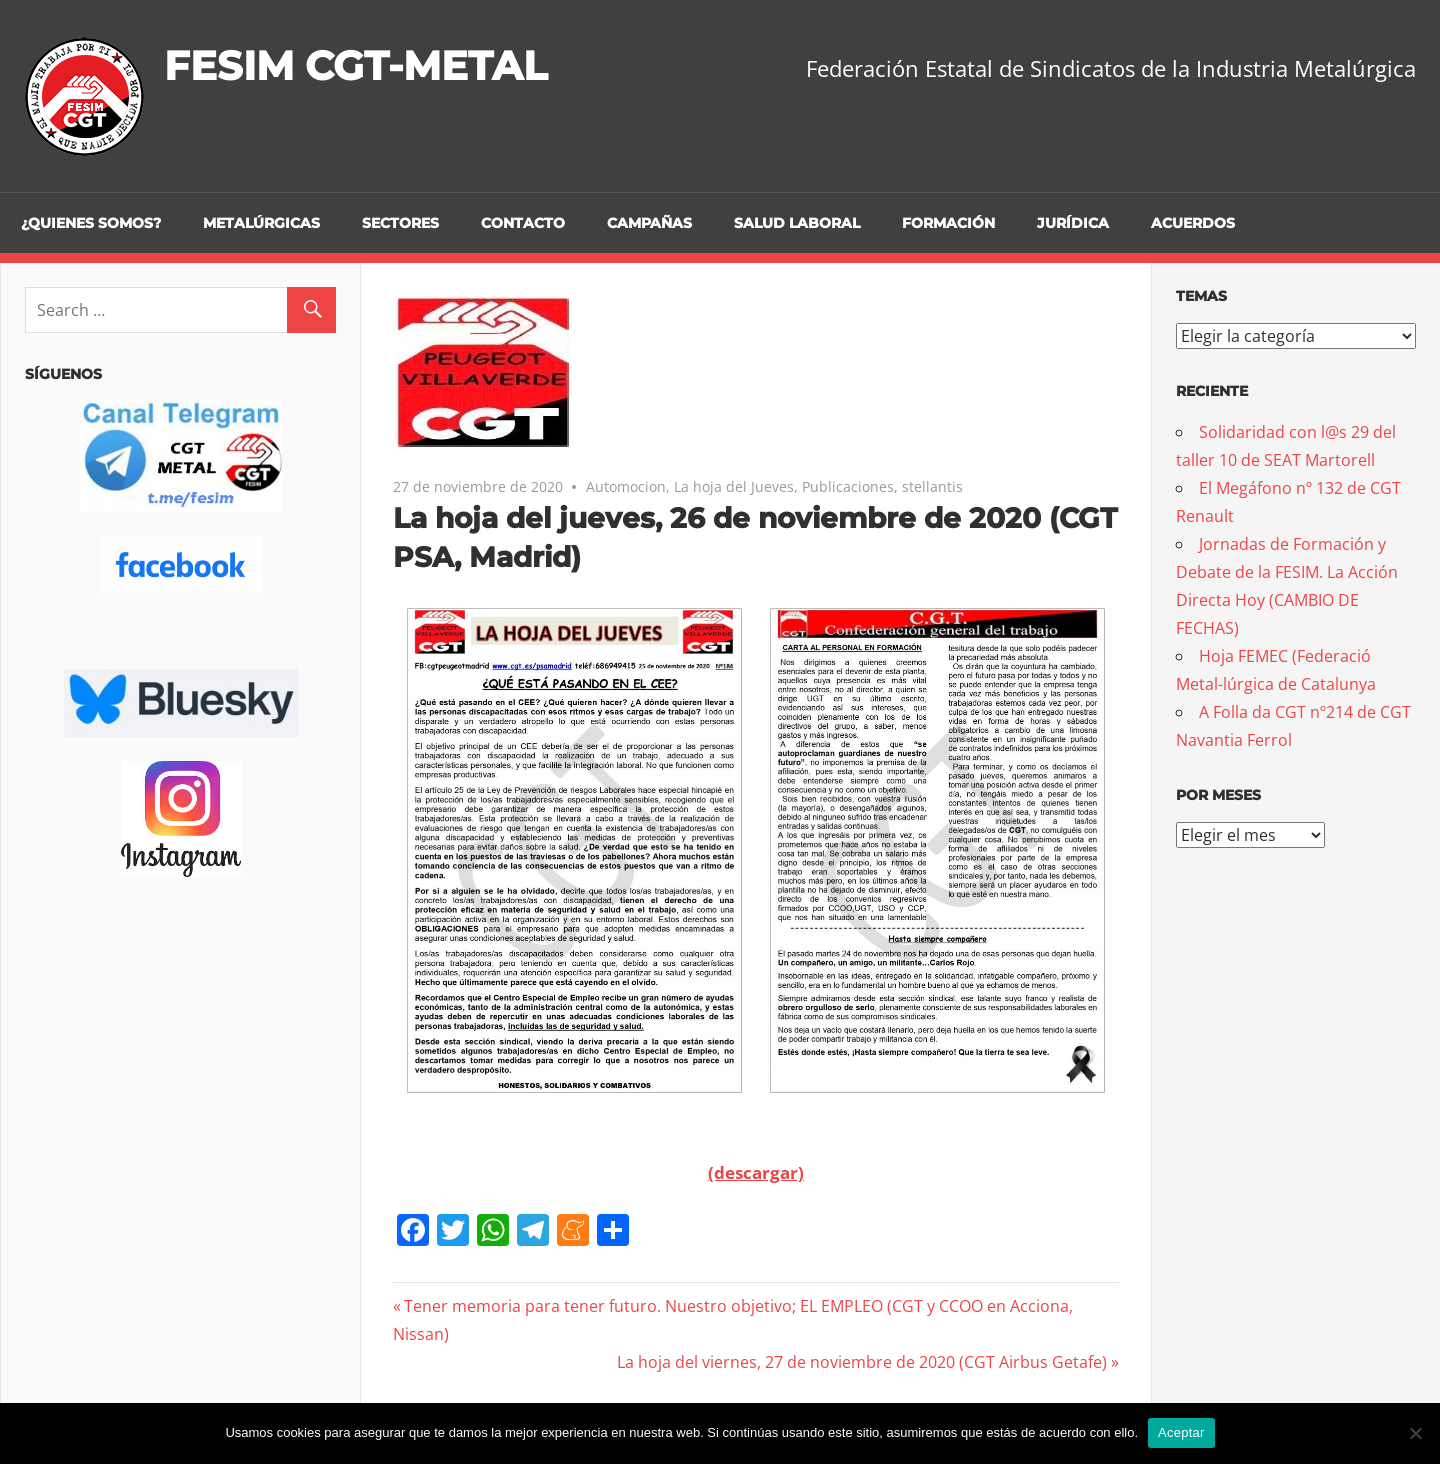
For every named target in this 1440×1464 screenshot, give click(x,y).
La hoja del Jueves (734, 486)
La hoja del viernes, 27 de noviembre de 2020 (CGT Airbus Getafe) (862, 1362)
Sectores (400, 223)
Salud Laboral (797, 223)
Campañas (649, 223)
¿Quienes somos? (91, 223)
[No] (1415, 1433)
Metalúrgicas (261, 223)
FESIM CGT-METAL (355, 65)
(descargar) (756, 1172)
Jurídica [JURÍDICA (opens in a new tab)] (1073, 223)
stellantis (932, 486)
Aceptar (1181, 1432)
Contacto (523, 223)
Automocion (626, 486)
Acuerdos (1193, 223)
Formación (948, 223)
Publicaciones (848, 486)
